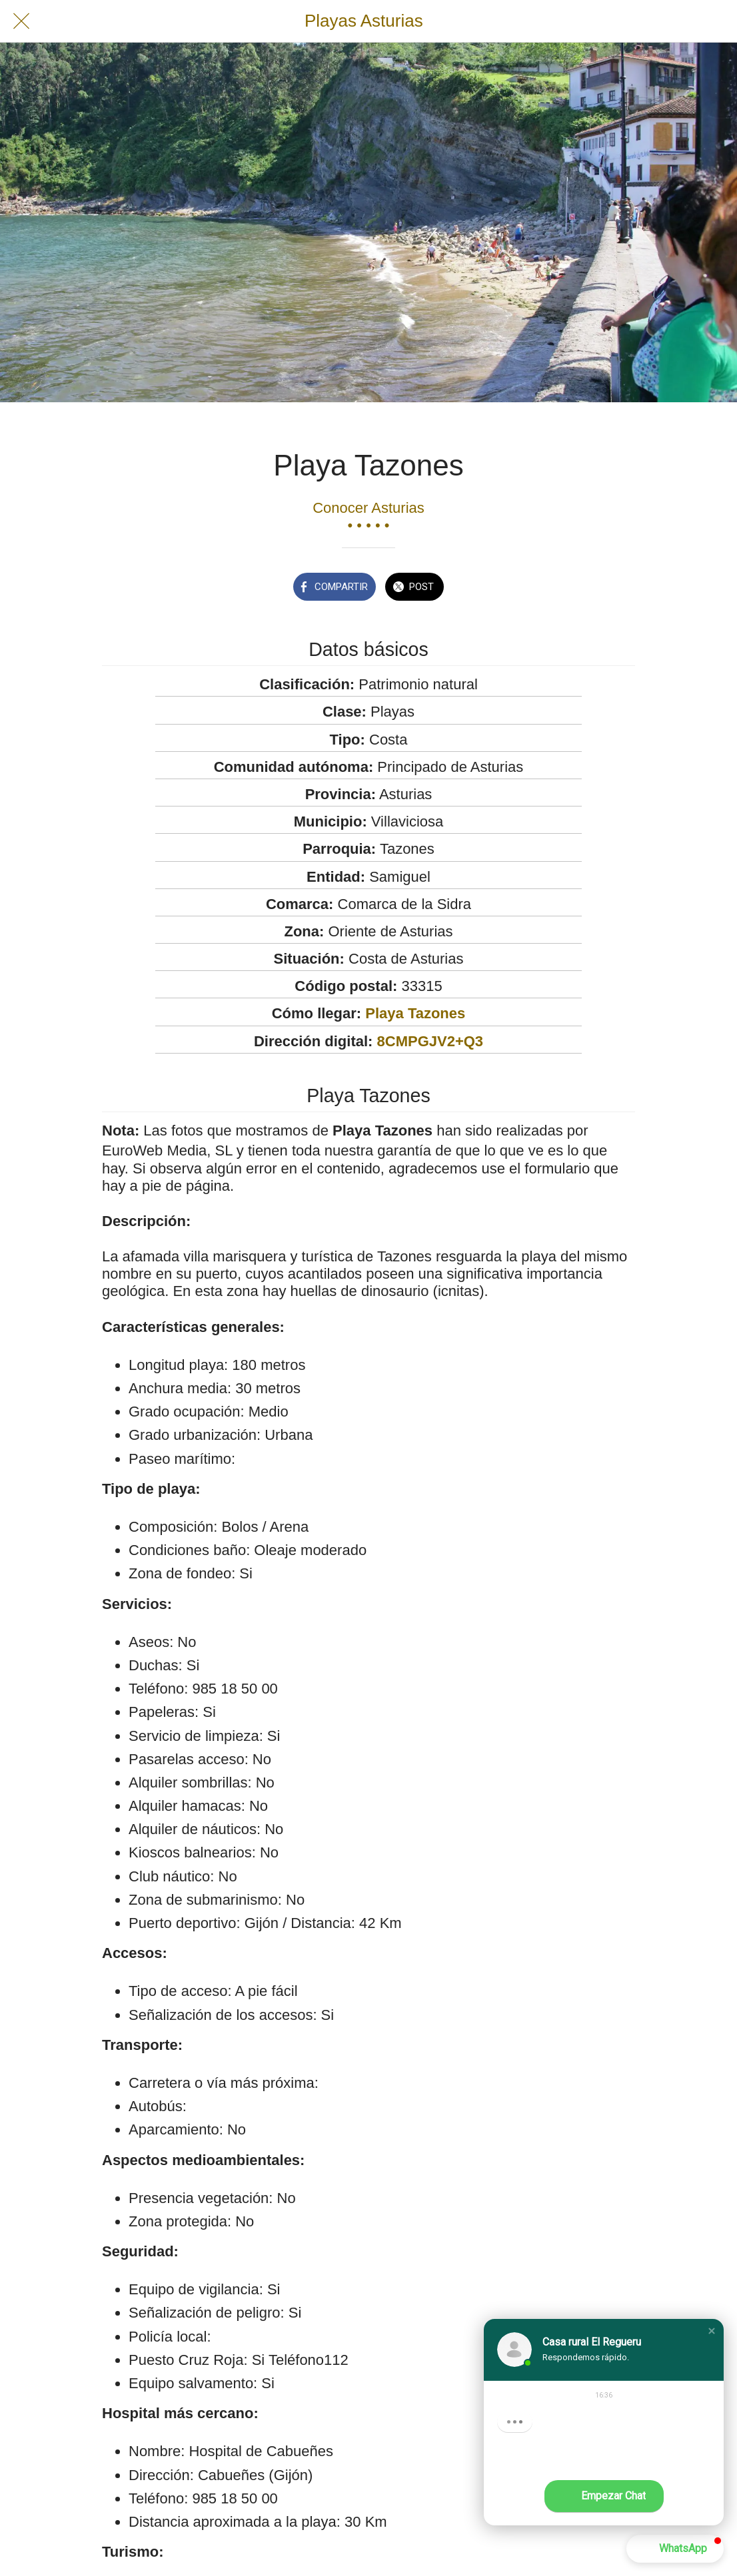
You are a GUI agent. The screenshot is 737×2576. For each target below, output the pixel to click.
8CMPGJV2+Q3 (430, 1041)
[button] (711, 2331)
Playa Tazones (415, 1013)
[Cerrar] (21, 21)
